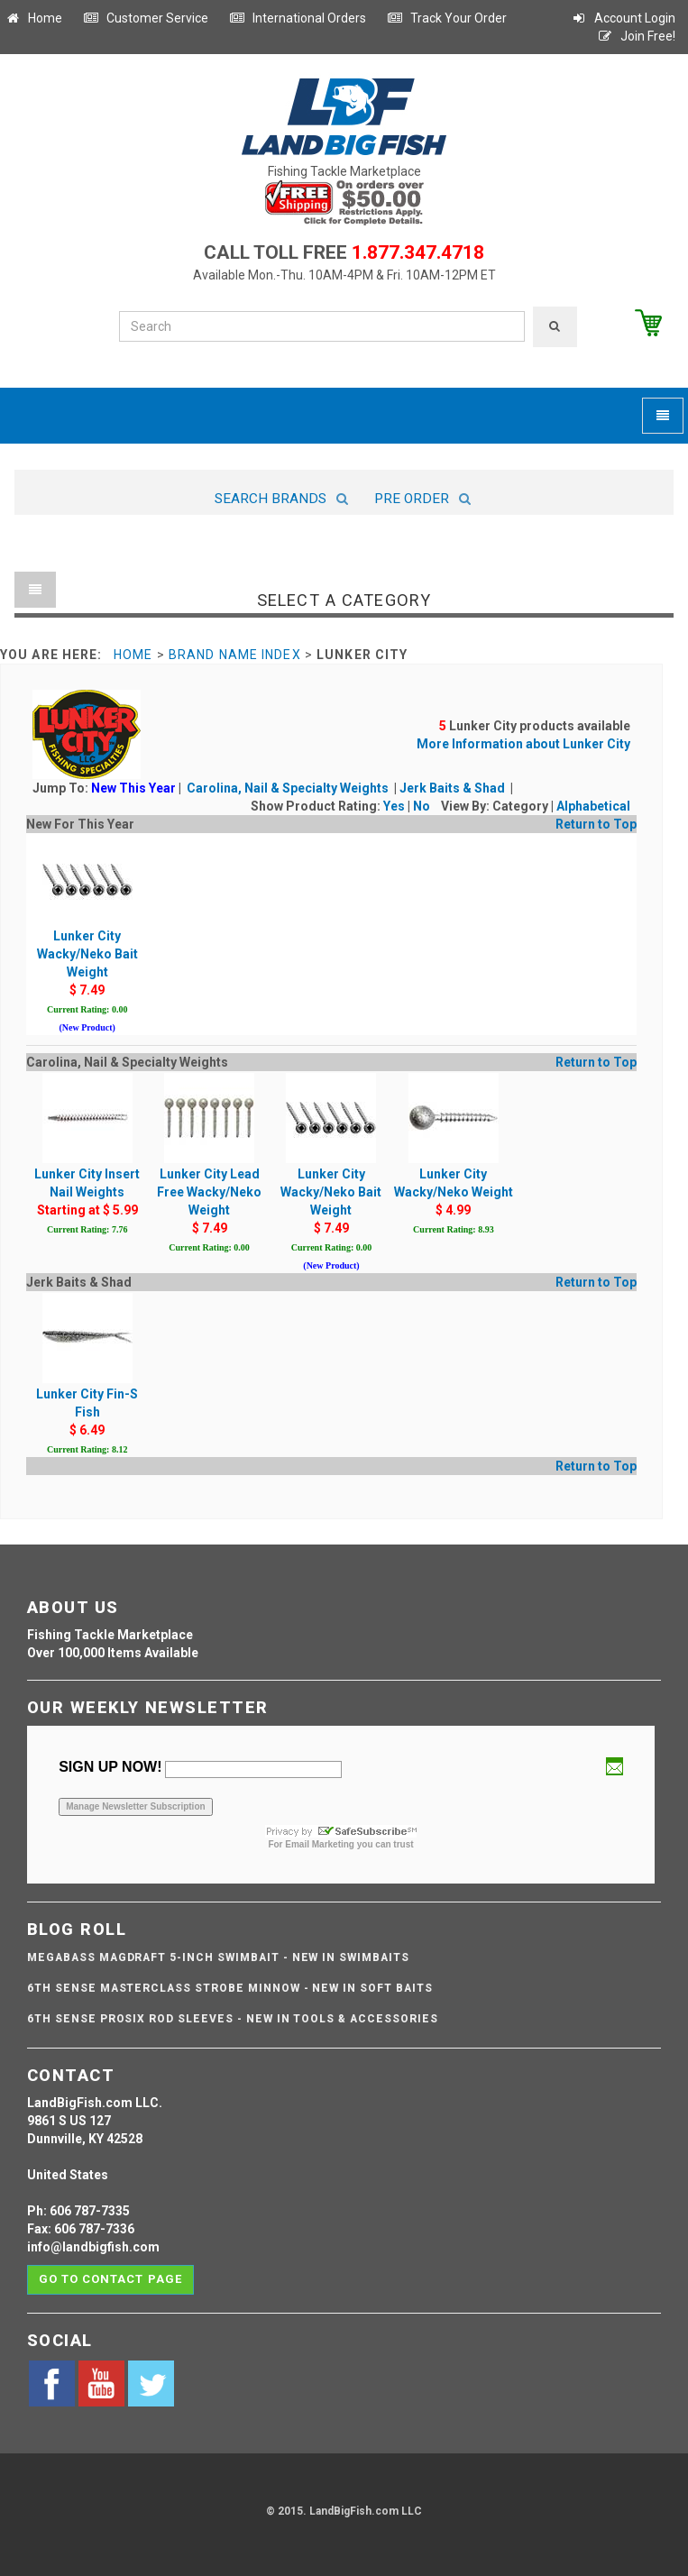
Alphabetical (593, 806)
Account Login (623, 18)
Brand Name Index (235, 654)
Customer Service (145, 18)
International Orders (297, 18)
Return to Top (596, 824)
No (421, 806)
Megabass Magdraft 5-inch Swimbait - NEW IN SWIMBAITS (218, 1957)
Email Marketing (319, 1844)
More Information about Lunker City (523, 744)
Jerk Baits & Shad (453, 788)
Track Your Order (447, 18)
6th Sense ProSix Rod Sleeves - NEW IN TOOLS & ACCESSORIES (232, 2018)
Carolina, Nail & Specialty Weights (289, 788)
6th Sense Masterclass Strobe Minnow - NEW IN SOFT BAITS (230, 1988)
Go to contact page (110, 2279)
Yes (394, 806)
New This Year (133, 788)
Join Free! (636, 36)
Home (33, 18)
